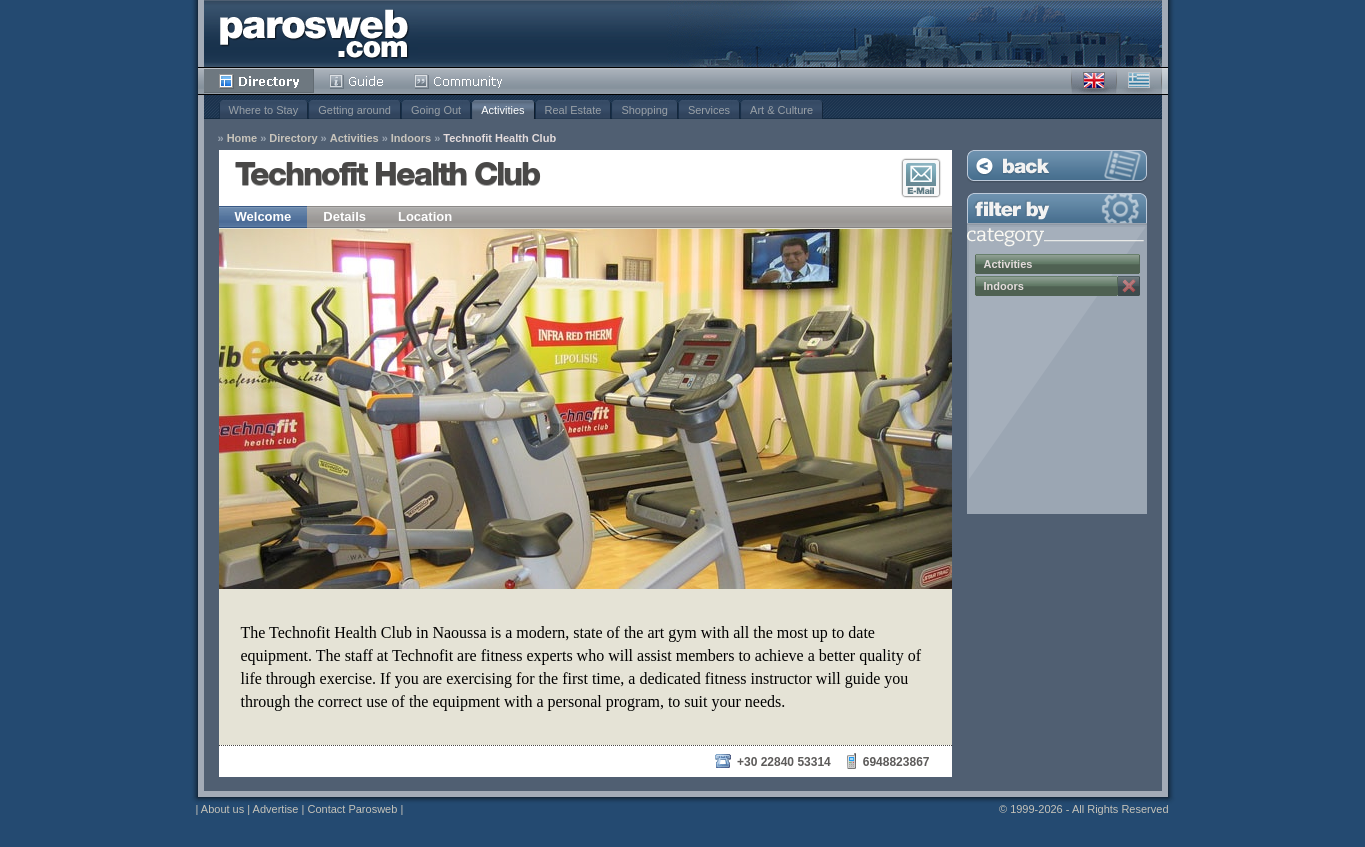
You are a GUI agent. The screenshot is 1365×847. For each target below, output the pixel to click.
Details (344, 216)
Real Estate (573, 110)
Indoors (411, 138)
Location (425, 216)
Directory (259, 81)
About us (222, 809)
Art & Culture (781, 110)
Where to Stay (264, 110)
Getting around (354, 110)
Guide (356, 81)
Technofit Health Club (499, 138)
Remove (1129, 286)
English (1094, 81)
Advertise (276, 809)
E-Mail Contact (921, 178)
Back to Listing (1057, 165)
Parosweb (314, 33)
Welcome (263, 216)
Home (242, 138)
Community (459, 81)
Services (709, 110)
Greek (1139, 81)
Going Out (436, 110)
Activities (502, 110)
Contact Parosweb (352, 809)
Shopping (644, 110)
